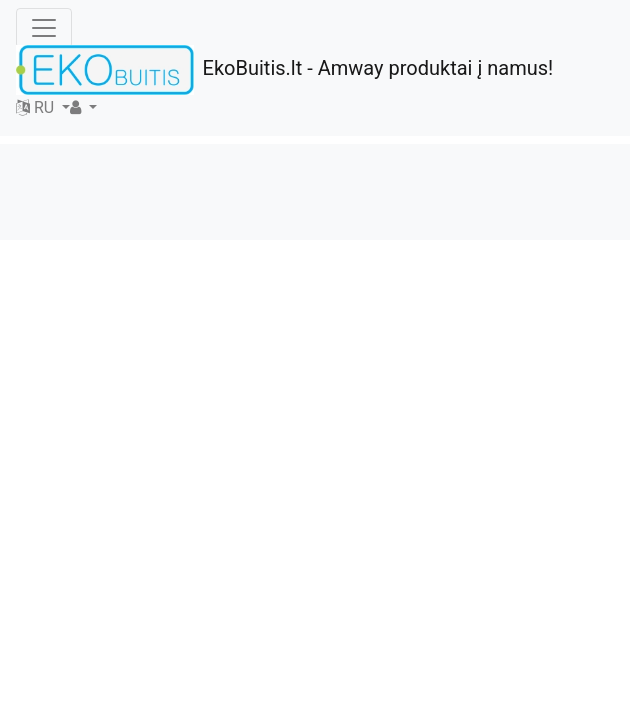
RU (37, 107)
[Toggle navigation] (44, 28)
